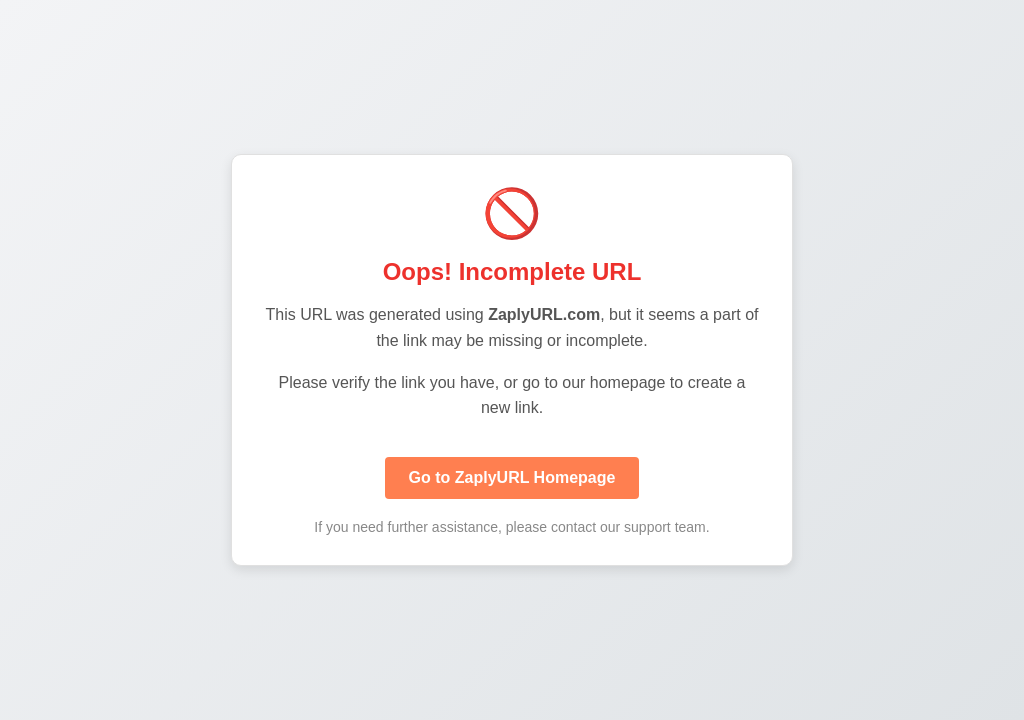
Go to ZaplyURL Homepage (512, 477)
